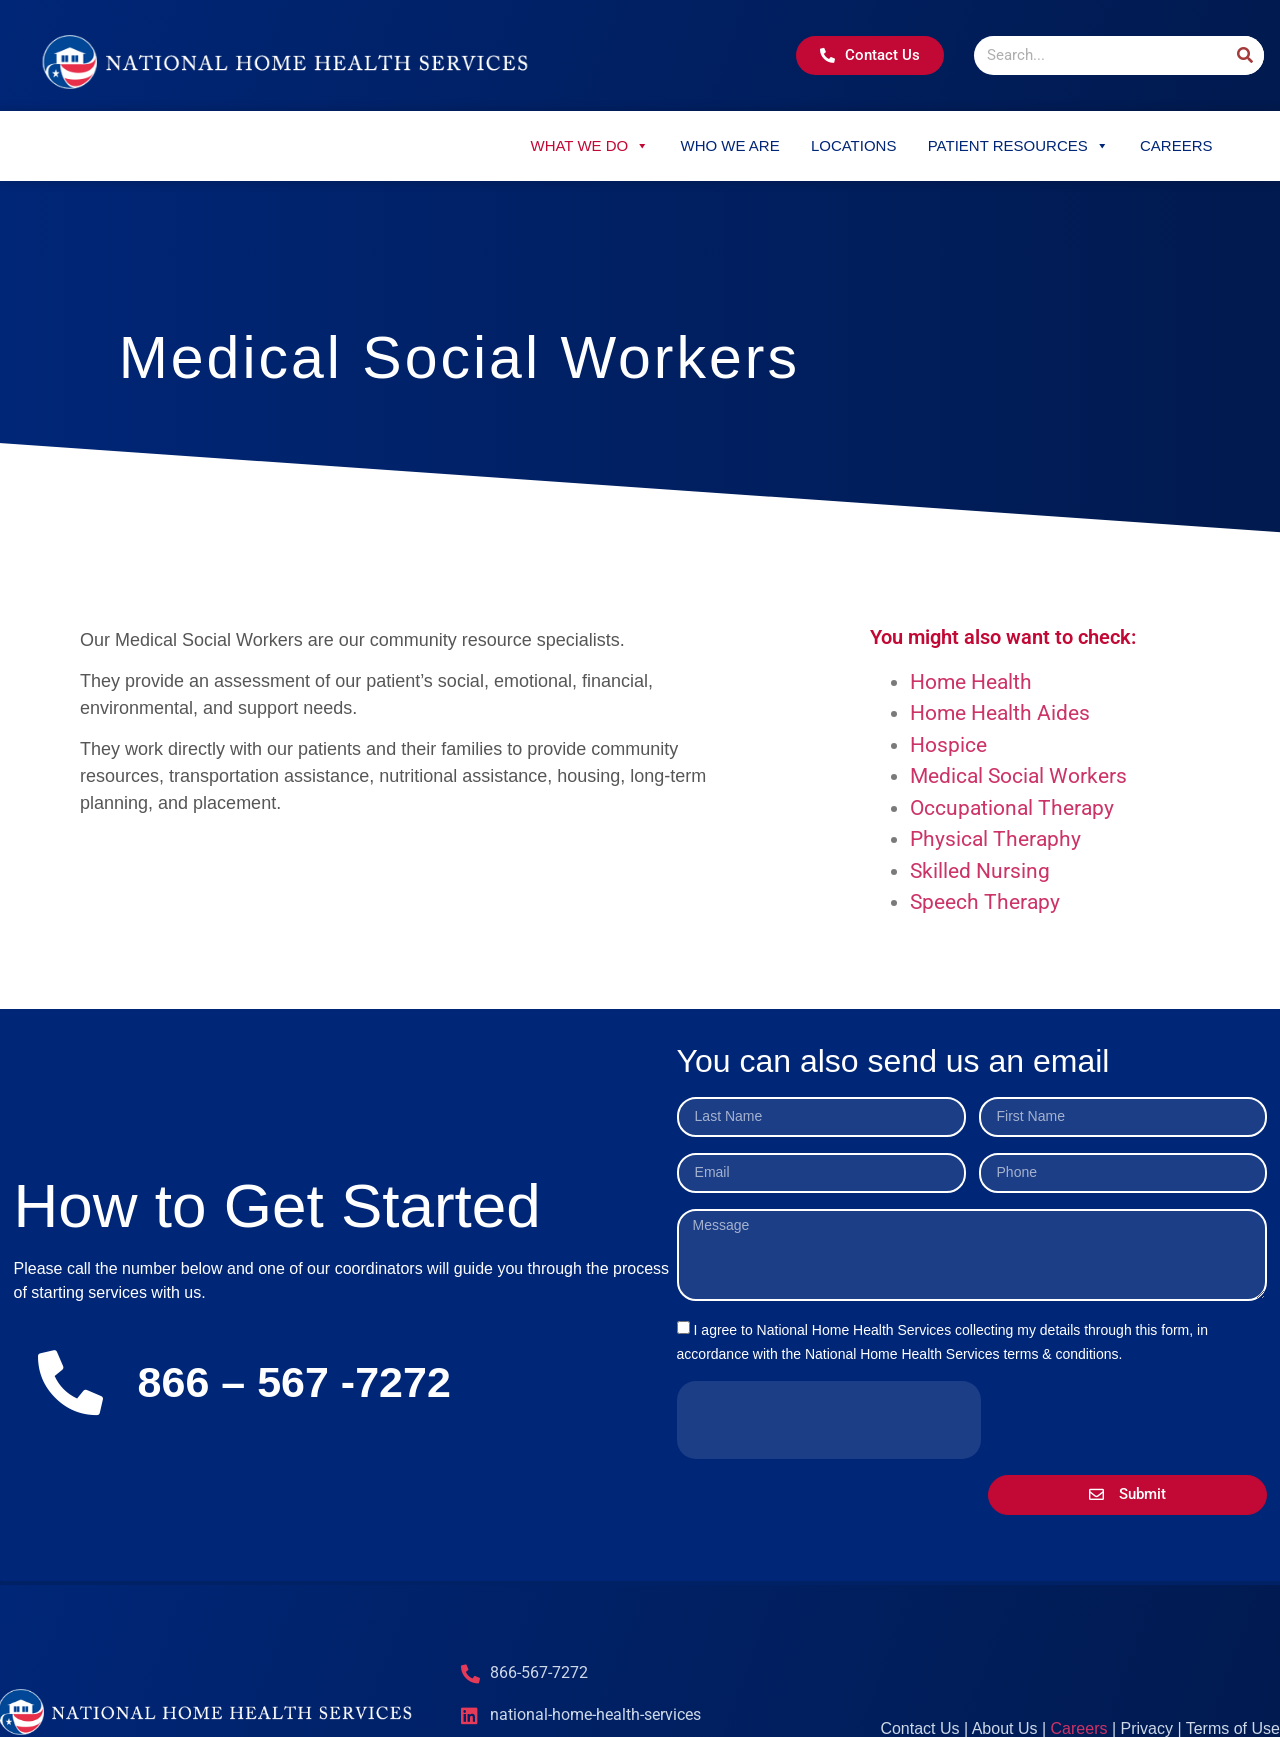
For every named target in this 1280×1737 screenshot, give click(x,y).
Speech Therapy (985, 902)
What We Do (589, 145)
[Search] (1244, 55)
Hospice (948, 745)
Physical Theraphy (995, 839)
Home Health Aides (1000, 713)
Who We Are (729, 145)
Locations (854, 145)
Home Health (971, 682)
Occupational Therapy (1012, 808)
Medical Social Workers (1018, 776)
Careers (1176, 145)
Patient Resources (1018, 145)
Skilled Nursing (980, 871)
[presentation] (829, 1420)
